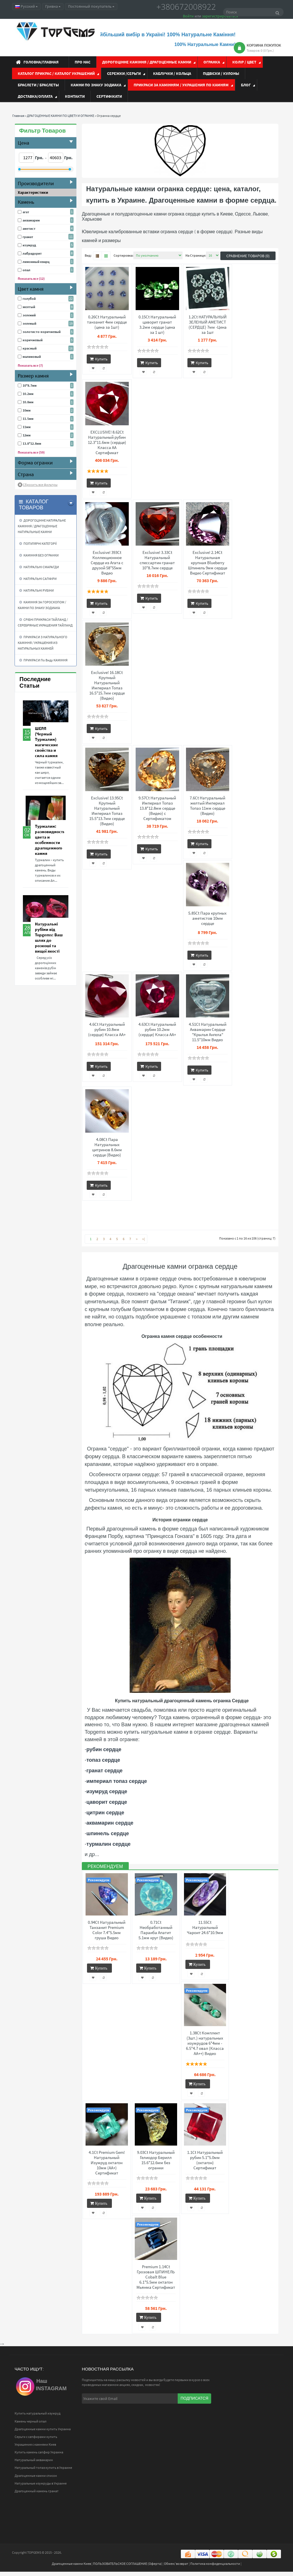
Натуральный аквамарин (34, 2464)
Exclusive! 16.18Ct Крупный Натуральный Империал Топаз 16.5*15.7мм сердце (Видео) (107, 685)
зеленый (29, 323)
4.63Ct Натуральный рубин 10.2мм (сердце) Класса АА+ (157, 1029)
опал (26, 270)
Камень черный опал (30, 2425)
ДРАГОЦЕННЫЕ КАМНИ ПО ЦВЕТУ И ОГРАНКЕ (60, 115)
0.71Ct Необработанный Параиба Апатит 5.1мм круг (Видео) (155, 1930)
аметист (29, 228)
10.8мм (28, 402)
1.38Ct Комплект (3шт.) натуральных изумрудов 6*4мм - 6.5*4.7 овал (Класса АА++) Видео (205, 2044)
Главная (18, 115)
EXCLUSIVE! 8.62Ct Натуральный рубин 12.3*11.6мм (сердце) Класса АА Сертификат (107, 442)
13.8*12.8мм (32, 443)
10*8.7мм (30, 385)
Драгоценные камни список (36, 2480)
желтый (29, 307)
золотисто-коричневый (42, 332)
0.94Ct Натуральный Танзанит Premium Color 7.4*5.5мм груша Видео (106, 1930)
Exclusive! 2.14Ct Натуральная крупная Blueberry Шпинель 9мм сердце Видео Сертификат (207, 563)
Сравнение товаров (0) (248, 255)
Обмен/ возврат (176, 2568)
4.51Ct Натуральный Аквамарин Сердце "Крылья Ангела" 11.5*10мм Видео (207, 1032)
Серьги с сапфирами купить (36, 2441)
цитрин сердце (105, 1812)
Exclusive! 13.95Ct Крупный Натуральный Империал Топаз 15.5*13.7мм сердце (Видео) (107, 810)
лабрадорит (32, 253)
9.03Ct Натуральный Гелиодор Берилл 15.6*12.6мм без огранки (156, 2162)
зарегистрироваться (220, 16)
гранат (28, 237)
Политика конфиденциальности (215, 2568)
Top (284, 2546)
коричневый (33, 340)
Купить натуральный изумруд (37, 2418)
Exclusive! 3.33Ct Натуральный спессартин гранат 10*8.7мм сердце (157, 560)
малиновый (32, 356)
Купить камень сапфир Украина (39, 2456)
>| (143, 1239)
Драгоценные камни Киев (71, 2568)
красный (30, 348)
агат (26, 212)
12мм (27, 435)
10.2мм (28, 394)
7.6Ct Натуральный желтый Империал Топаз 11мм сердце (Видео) (207, 805)
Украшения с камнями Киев (35, 2449)
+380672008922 (186, 6)
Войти (188, 16)
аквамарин (31, 220)
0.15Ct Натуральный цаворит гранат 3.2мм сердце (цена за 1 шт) (157, 324)
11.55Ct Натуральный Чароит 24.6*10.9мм (205, 1927)
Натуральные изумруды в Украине (41, 2487)
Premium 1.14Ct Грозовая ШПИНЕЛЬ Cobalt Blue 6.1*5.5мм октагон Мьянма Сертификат (155, 2280)
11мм (27, 427)
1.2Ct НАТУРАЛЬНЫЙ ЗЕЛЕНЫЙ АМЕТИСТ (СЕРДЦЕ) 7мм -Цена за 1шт (208, 324)
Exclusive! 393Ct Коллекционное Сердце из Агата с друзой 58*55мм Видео (107, 563)
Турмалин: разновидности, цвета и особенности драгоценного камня (51, 839)
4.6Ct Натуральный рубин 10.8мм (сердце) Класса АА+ (107, 1029)
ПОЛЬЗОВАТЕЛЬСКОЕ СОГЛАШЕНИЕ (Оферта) (127, 2568)
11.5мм (28, 418)
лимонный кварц (36, 262)
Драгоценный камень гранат (37, 2495)
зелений (29, 315)
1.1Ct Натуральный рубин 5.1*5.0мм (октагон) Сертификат (205, 2162)
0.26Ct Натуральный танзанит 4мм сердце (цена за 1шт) (107, 322)
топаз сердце (103, 1760)
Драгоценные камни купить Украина (43, 2433)
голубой (29, 298)
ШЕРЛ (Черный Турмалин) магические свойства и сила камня (46, 742)
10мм (27, 410)
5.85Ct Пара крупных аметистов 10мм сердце (207, 918)
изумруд (29, 245)
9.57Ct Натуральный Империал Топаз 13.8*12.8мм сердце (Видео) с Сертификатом (157, 808)
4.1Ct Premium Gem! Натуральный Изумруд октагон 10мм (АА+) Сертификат (107, 2165)
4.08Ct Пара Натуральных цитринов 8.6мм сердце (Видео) (107, 1147)
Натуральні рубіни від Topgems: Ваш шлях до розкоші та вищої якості (49, 937)
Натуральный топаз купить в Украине (43, 2472)
